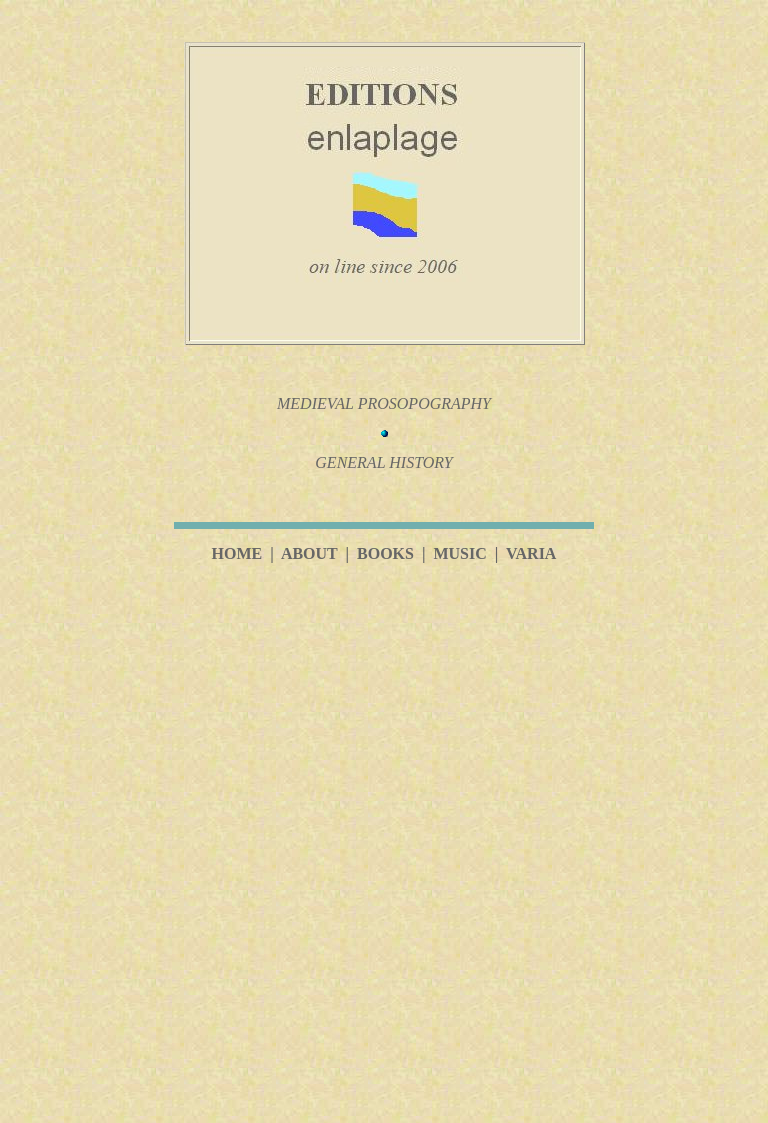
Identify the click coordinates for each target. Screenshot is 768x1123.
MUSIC (459, 553)
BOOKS (385, 553)
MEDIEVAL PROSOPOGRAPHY (384, 403)
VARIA (531, 553)
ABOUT (309, 553)
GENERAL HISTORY (383, 462)
